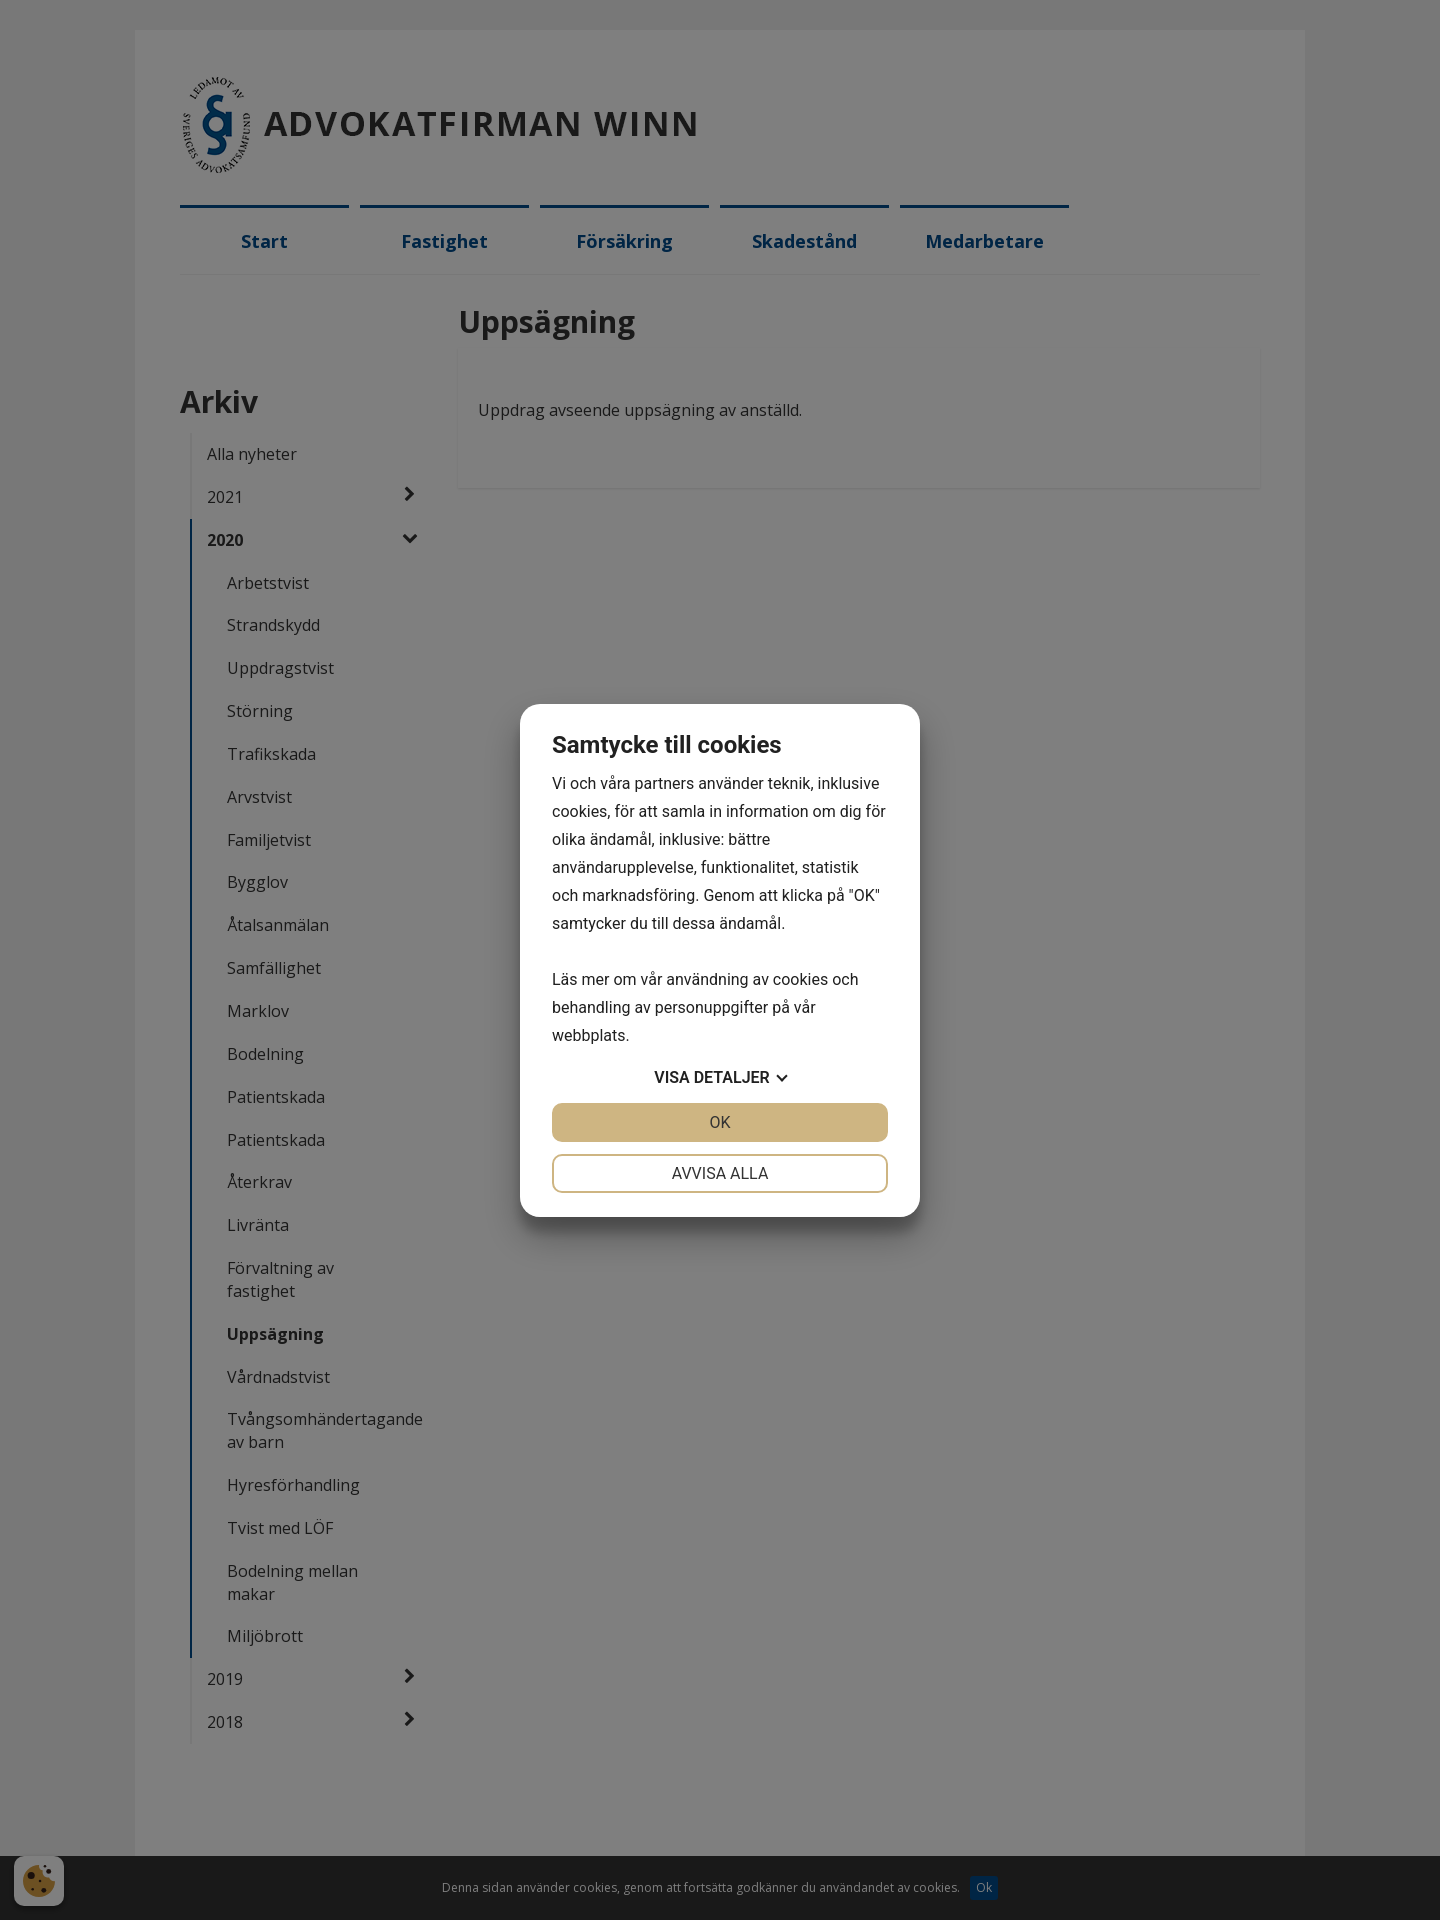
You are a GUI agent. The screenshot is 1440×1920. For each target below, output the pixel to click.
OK (719, 1122)
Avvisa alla (720, 1173)
